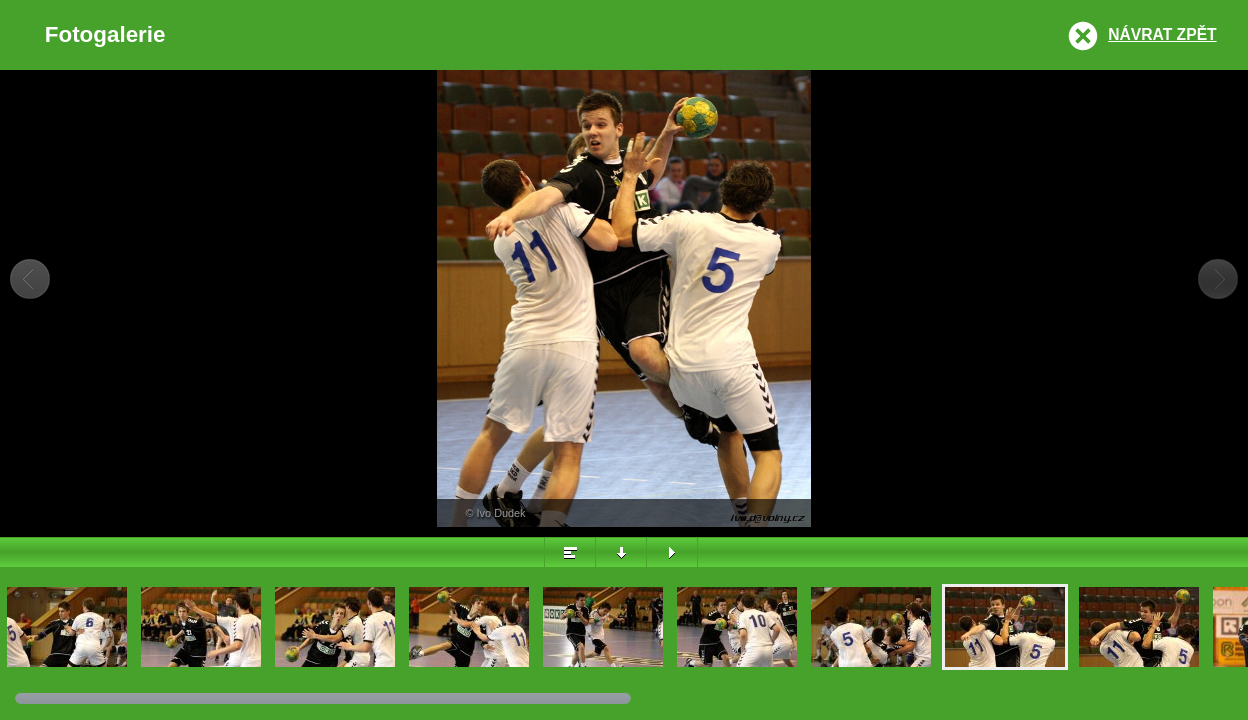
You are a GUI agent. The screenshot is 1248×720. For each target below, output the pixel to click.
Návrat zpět (1162, 34)
